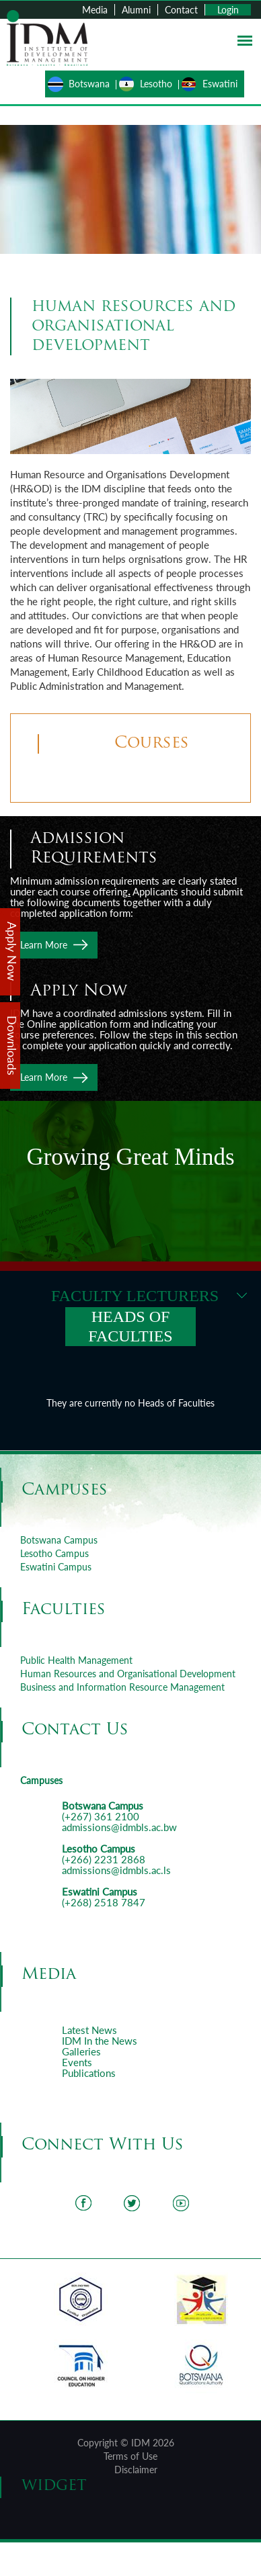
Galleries (81, 2051)
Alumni (136, 9)
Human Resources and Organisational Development (127, 1673)
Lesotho (156, 83)
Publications (89, 2073)
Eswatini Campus (55, 1566)
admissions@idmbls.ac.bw (119, 1827)
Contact (181, 9)
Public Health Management (76, 1660)
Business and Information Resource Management (122, 1687)
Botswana (89, 83)
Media (95, 9)
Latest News (89, 2030)
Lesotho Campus (54, 1553)
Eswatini (219, 83)
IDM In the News (99, 2041)
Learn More (43, 944)
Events (77, 2062)
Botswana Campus (59, 1540)
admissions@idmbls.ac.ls (116, 1870)
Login (228, 9)
